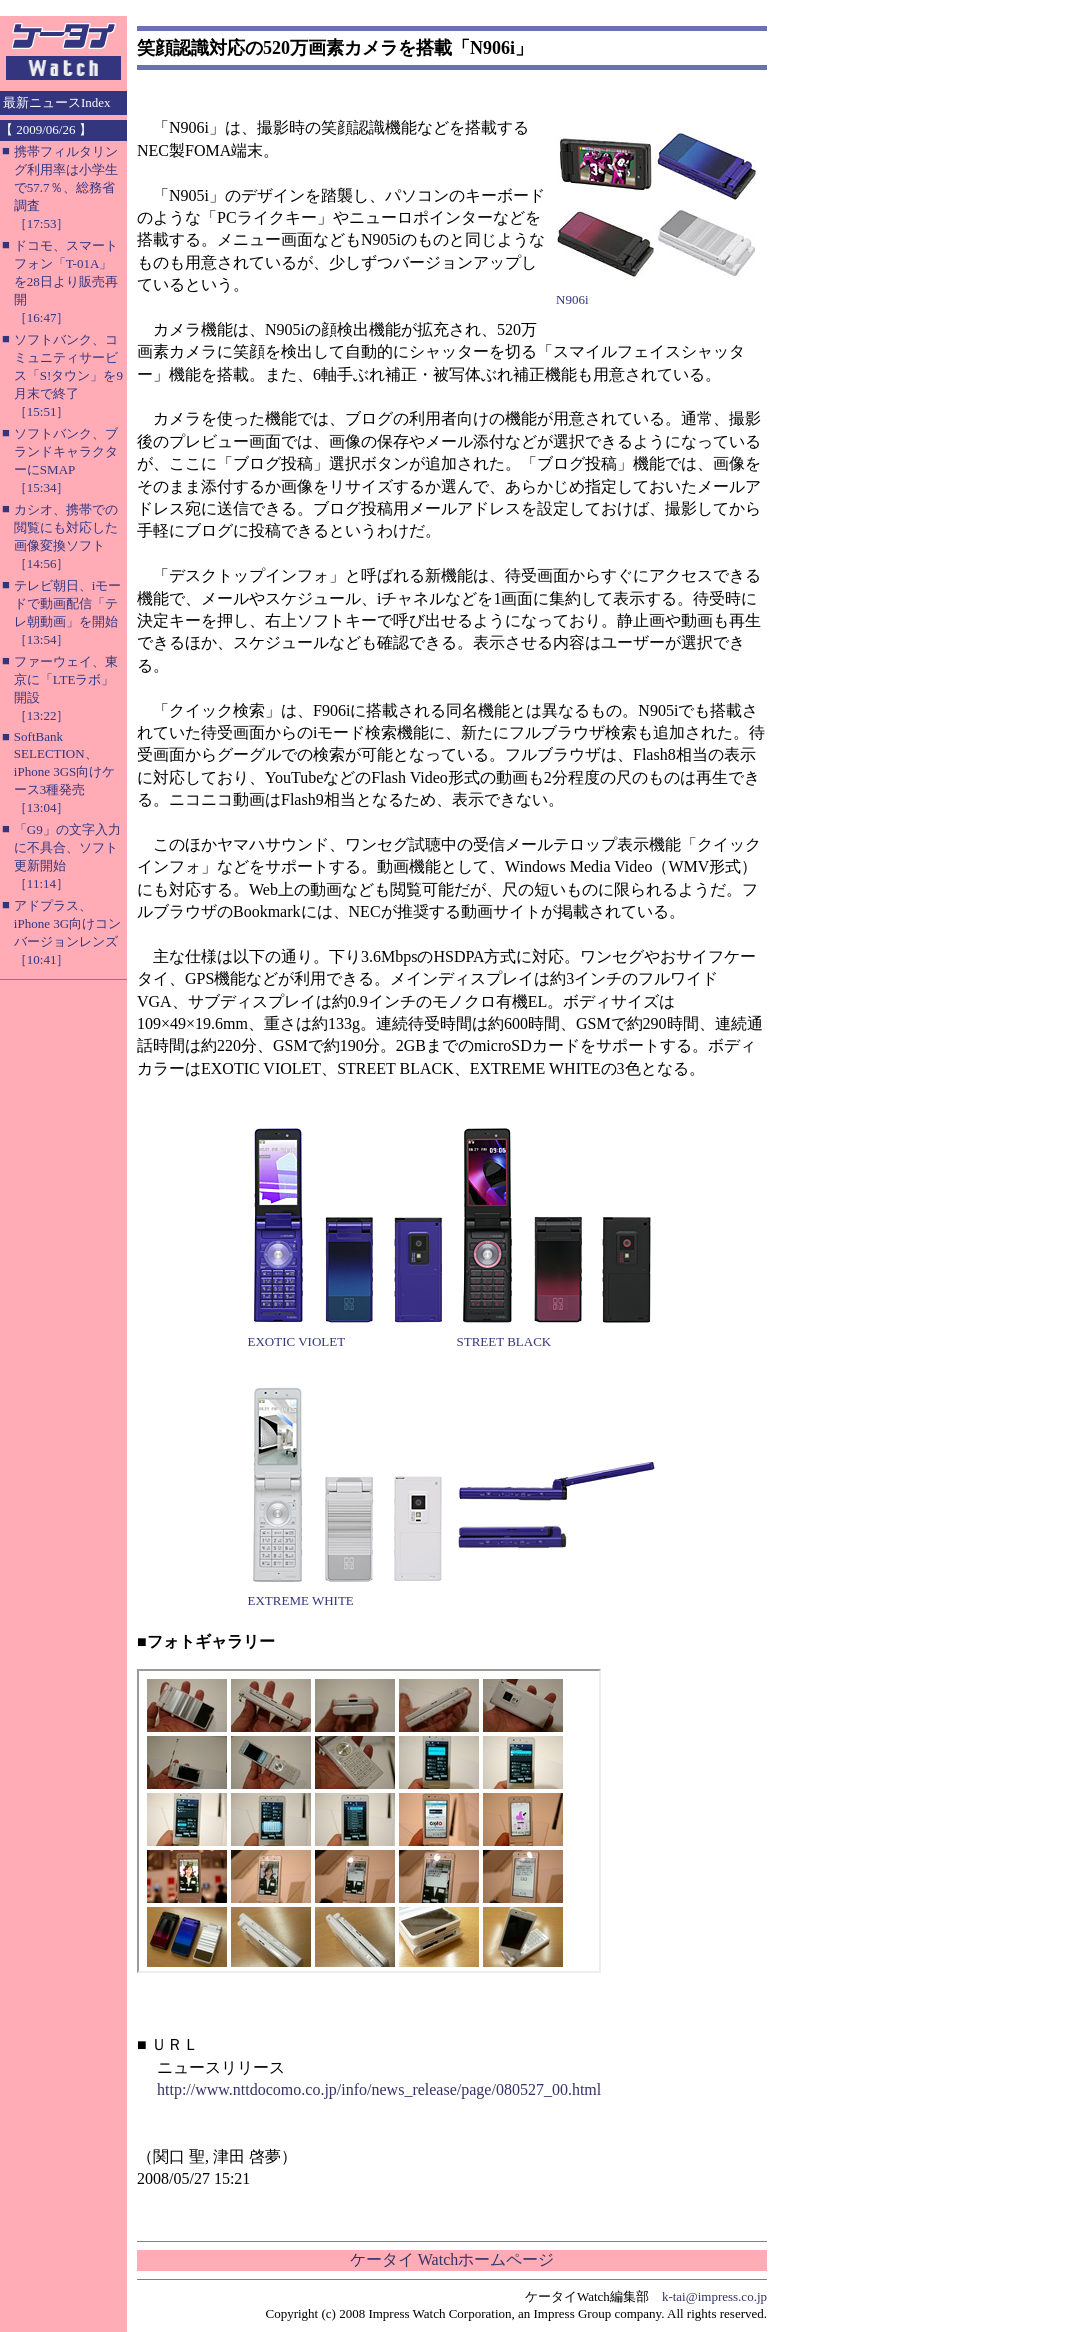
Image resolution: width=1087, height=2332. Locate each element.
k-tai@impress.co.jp (714, 2296)
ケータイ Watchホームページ (452, 2259)
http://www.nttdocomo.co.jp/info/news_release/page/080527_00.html (379, 2089)
